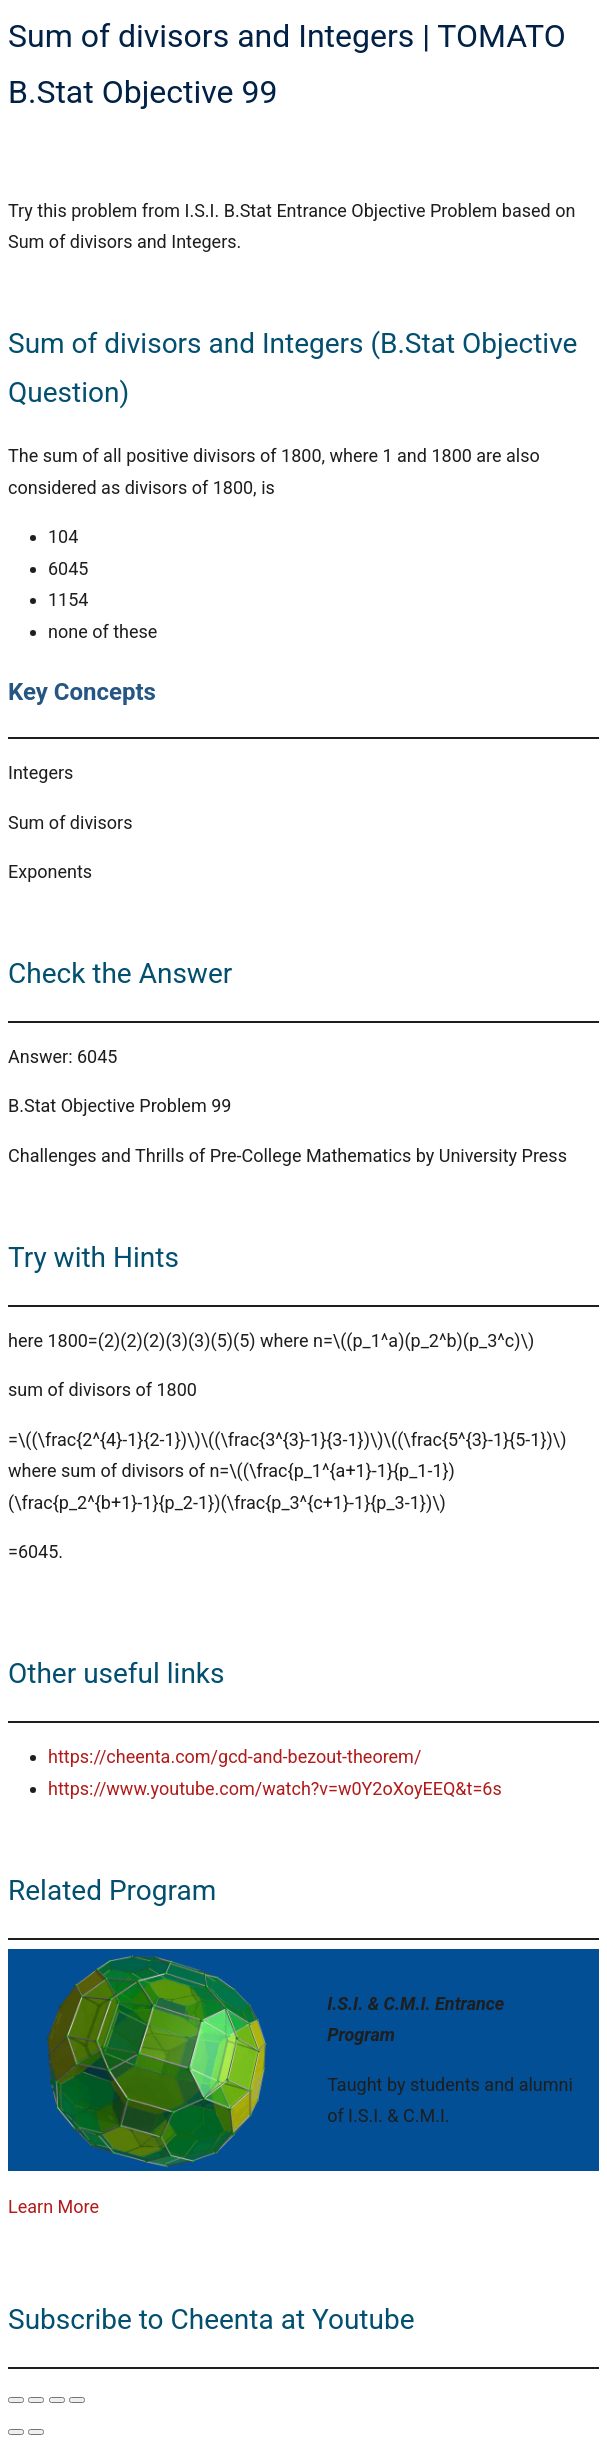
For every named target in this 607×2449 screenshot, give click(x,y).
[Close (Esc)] (77, 2400)
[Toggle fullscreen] (36, 2400)
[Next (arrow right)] (36, 2432)
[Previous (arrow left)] (16, 2432)
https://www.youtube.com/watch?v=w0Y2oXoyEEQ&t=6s (275, 1788)
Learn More (53, 2206)
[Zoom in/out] (16, 2400)
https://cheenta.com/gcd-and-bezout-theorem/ (234, 1756)
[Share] (57, 2400)
